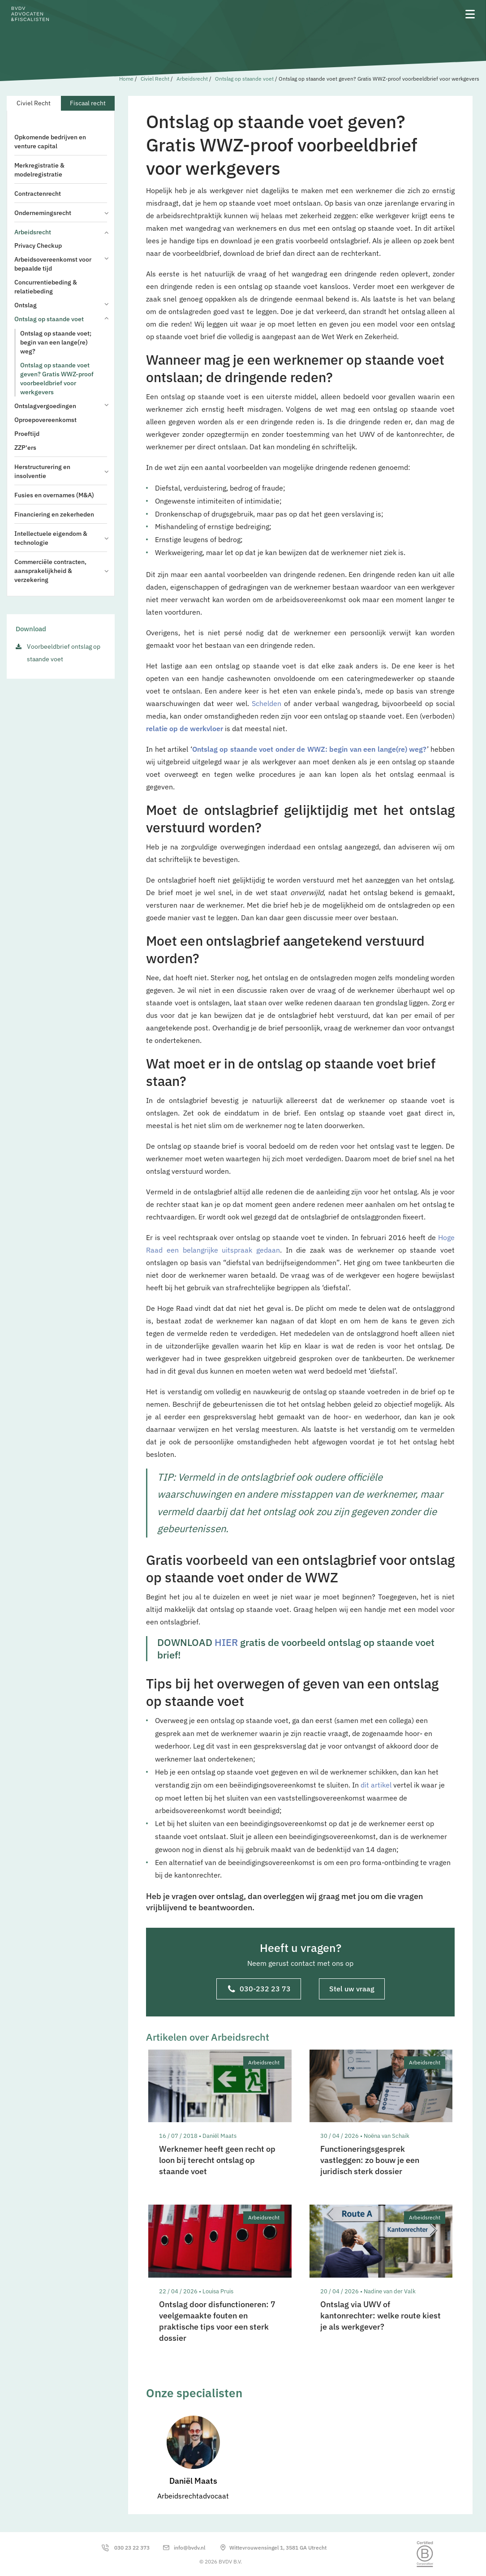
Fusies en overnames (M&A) (54, 495)
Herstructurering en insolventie (60, 471)
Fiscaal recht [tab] (88, 103)
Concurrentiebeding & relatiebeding (45, 286)
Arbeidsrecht (192, 78)
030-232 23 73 (259, 1989)
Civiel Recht (155, 78)
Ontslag (60, 305)
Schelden (266, 703)
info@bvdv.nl (189, 2547)
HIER (226, 1642)
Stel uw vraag (351, 1988)
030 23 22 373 (132, 2547)
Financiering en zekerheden (54, 514)
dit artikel (376, 1784)
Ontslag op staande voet (244, 78)
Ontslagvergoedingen (60, 405)
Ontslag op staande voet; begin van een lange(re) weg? (55, 342)
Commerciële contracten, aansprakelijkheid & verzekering (60, 571)
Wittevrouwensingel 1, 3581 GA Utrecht (278, 2547)
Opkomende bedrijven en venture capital (50, 141)
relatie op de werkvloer (184, 728)
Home (126, 78)
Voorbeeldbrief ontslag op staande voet (63, 652)
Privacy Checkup (38, 245)
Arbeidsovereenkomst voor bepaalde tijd (60, 263)
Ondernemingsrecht (60, 213)
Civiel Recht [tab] (34, 103)
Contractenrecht (37, 194)
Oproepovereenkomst (45, 420)
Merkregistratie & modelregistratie (39, 169)
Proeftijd (26, 434)
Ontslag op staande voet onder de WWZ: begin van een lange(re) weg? (309, 749)
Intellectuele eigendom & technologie (60, 538)
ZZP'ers (25, 448)
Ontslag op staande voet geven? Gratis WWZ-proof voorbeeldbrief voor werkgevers (57, 378)
